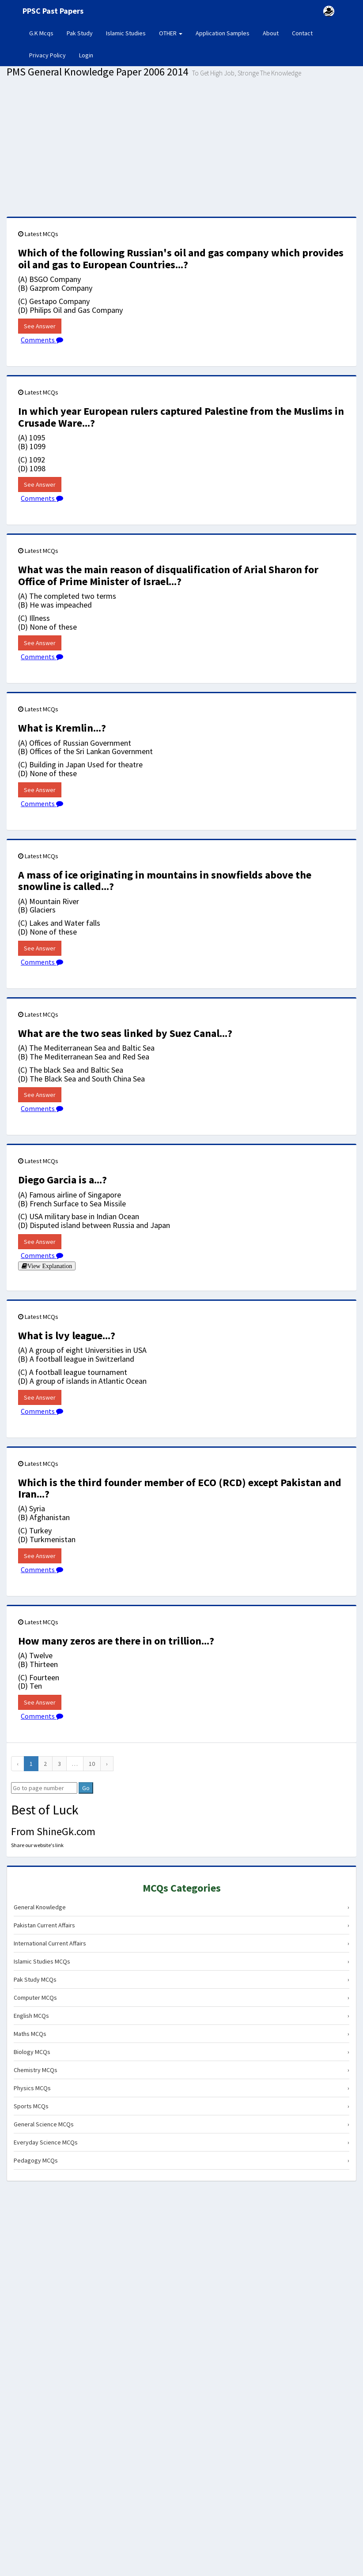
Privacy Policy (47, 55)
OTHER (170, 33)
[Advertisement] (181, 150)
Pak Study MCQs (181, 1979)
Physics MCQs (181, 2088)
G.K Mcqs (44, 32)
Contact (302, 33)
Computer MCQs (181, 1997)
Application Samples (223, 33)
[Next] (106, 1763)
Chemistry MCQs (181, 2069)
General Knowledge (181, 1907)
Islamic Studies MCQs (181, 1961)
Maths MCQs (181, 2033)
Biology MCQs (181, 2051)
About (271, 33)
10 (92, 1764)
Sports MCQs (181, 2106)
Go (86, 1788)
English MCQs (181, 2015)
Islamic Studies (126, 33)
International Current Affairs (181, 1943)
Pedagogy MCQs (181, 2160)
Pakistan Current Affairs (181, 1925)
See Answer (40, 326)
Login (86, 55)
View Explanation (49, 1266)
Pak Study (80, 33)
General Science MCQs (181, 2124)
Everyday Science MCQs (181, 2142)
